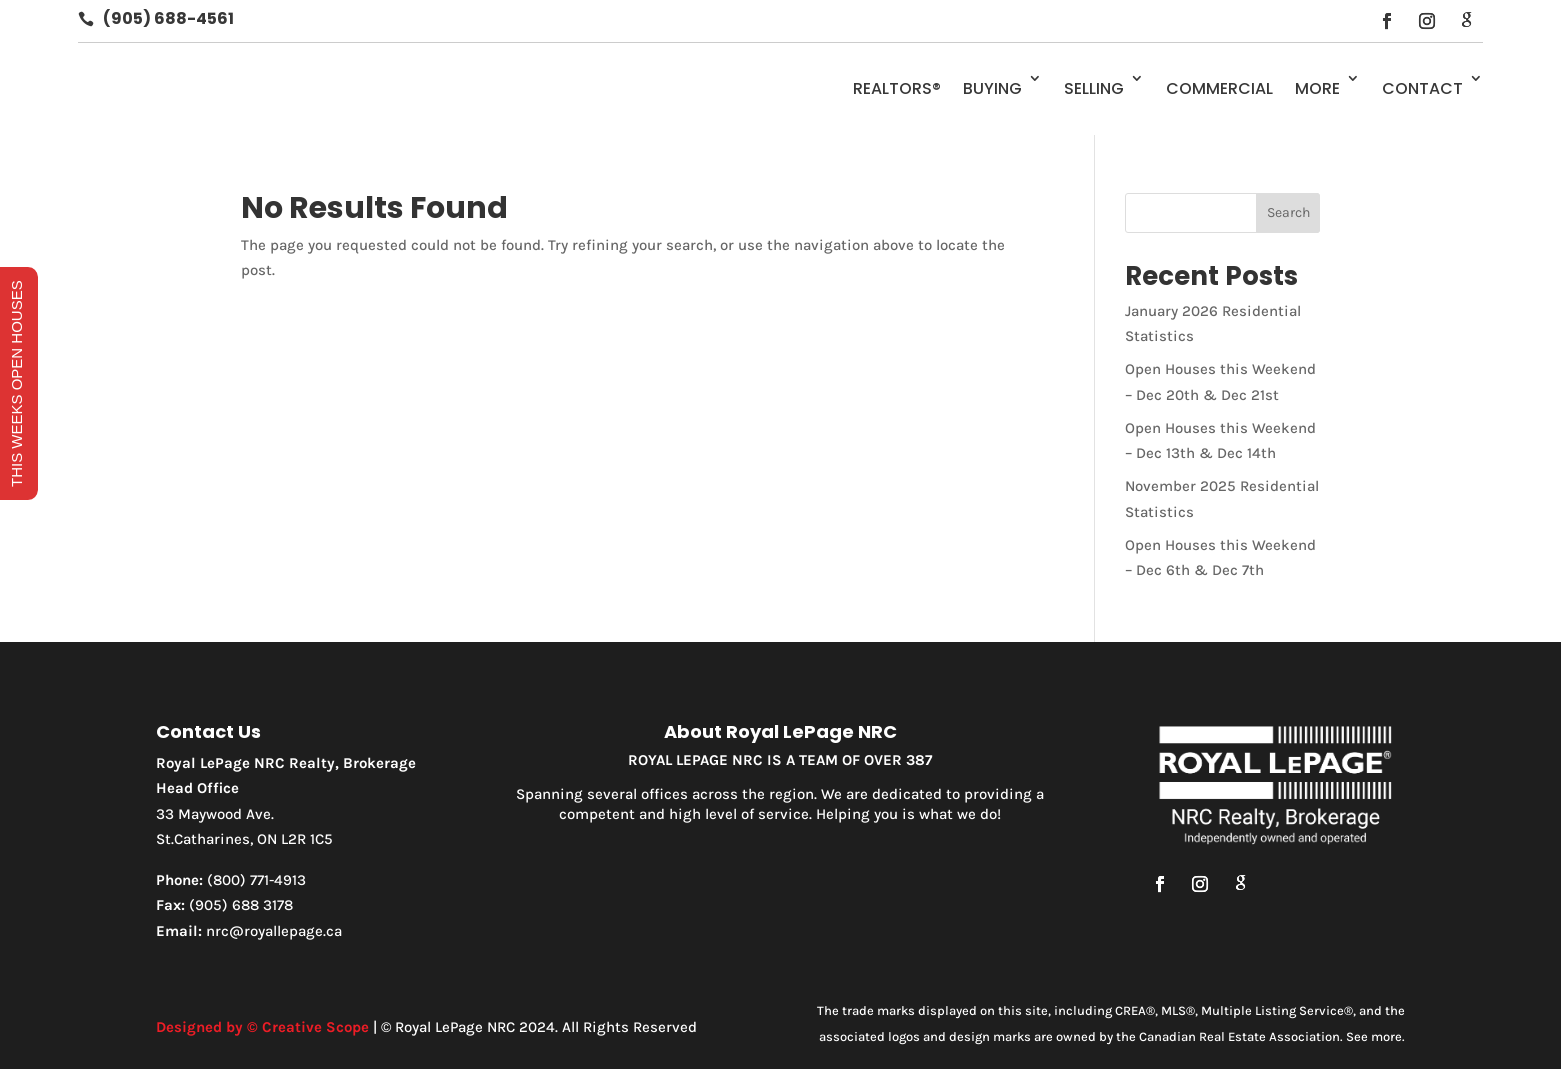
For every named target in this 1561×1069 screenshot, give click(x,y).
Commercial (1219, 88)
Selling (1094, 88)
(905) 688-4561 (168, 18)
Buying (992, 88)
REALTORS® (897, 88)
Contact (1422, 88)
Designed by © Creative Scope (262, 1027)
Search (1288, 212)
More (1317, 88)
